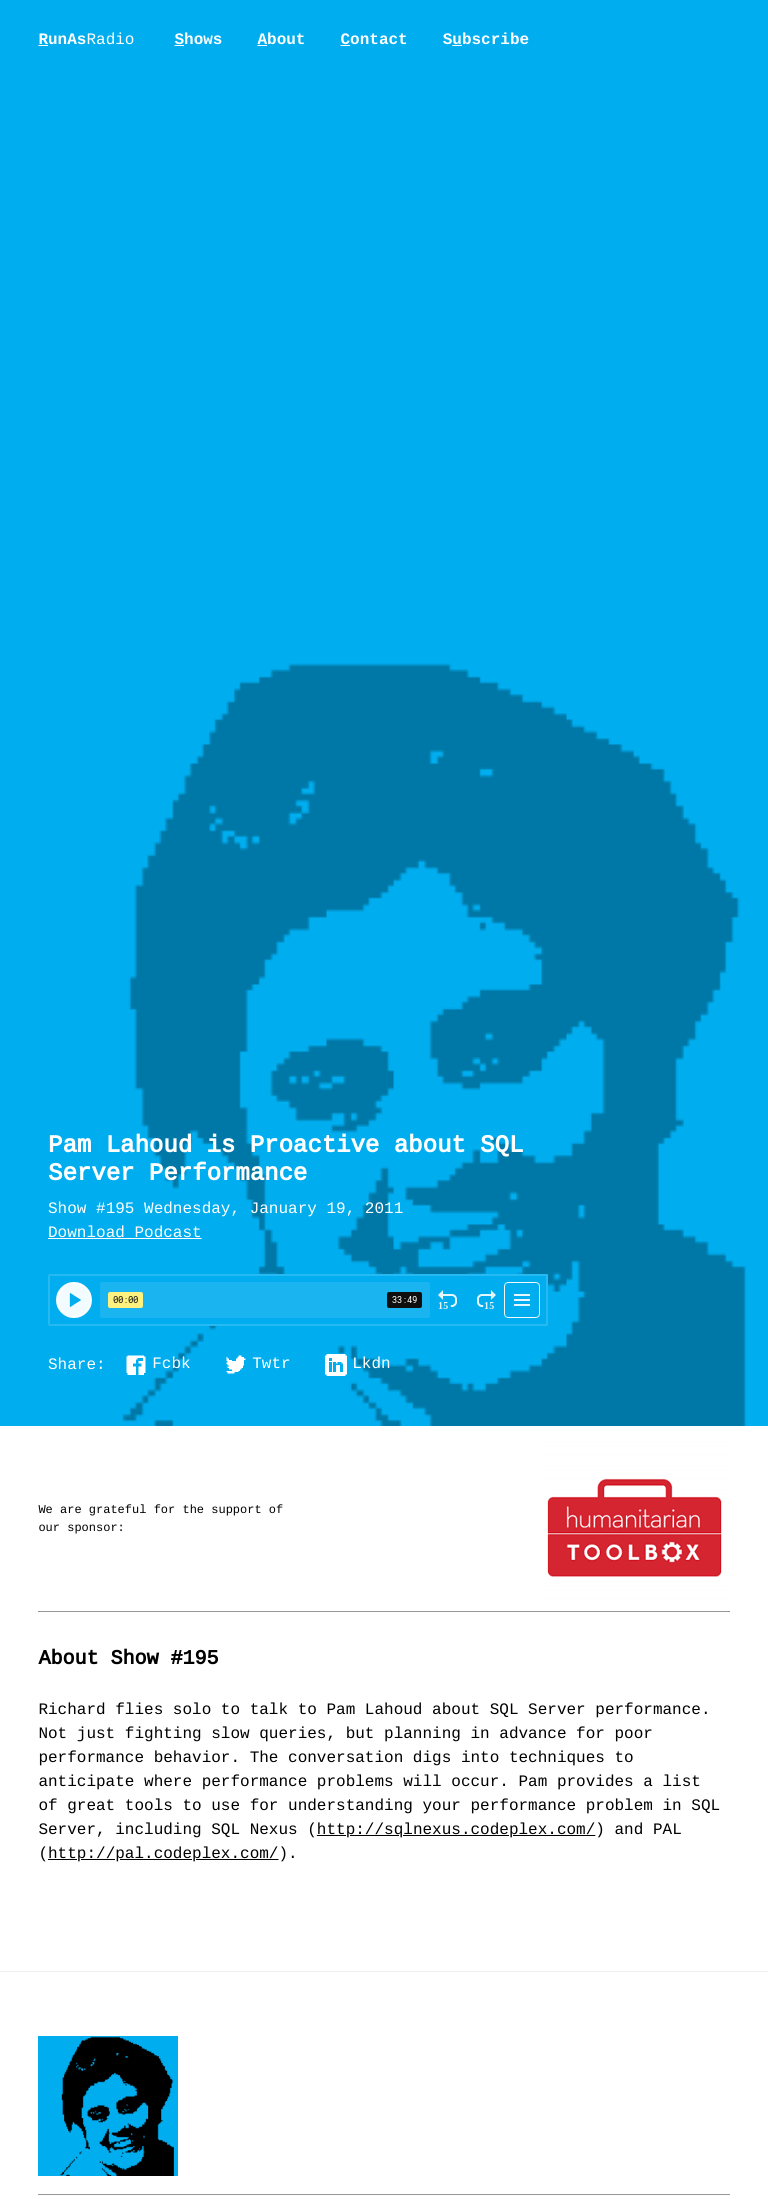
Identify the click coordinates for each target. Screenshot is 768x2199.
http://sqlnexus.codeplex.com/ (456, 1831)
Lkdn (371, 1365)
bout (281, 40)
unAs (86, 41)
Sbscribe (486, 40)
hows (198, 40)
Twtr (271, 1365)
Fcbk (171, 1365)
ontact (373, 40)
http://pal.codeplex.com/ (163, 1855)
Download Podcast (125, 1234)
